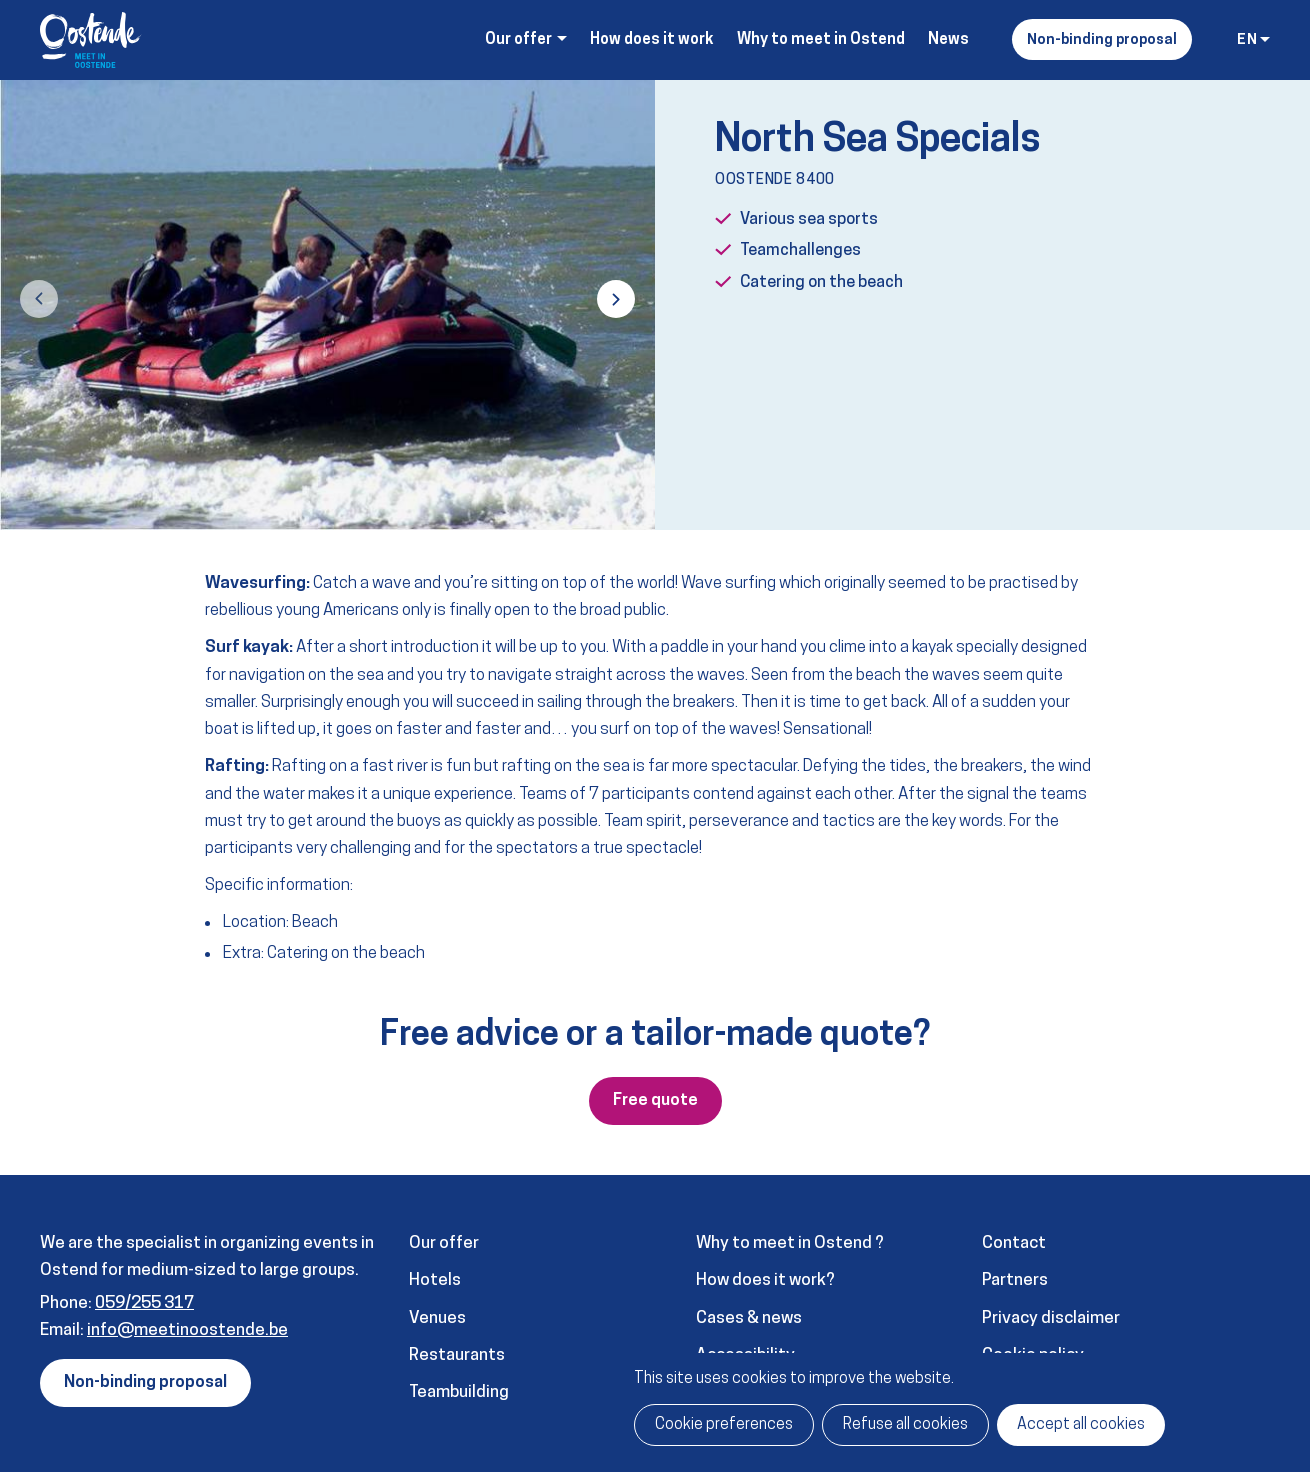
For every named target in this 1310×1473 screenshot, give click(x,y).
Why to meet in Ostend (821, 40)
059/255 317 (144, 1303)
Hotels (435, 1280)
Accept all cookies (1081, 1425)
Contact (1014, 1243)
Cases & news (749, 1318)
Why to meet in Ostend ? (790, 1243)
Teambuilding (459, 1392)
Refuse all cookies (905, 1425)
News (948, 40)
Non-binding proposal (1102, 40)
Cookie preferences (724, 1425)
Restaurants (457, 1355)
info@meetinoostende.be (187, 1330)
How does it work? (765, 1280)
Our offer (444, 1243)
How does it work (652, 40)
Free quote (655, 1101)
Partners (1015, 1280)
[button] (39, 299)
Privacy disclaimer (1051, 1318)
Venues (437, 1318)
